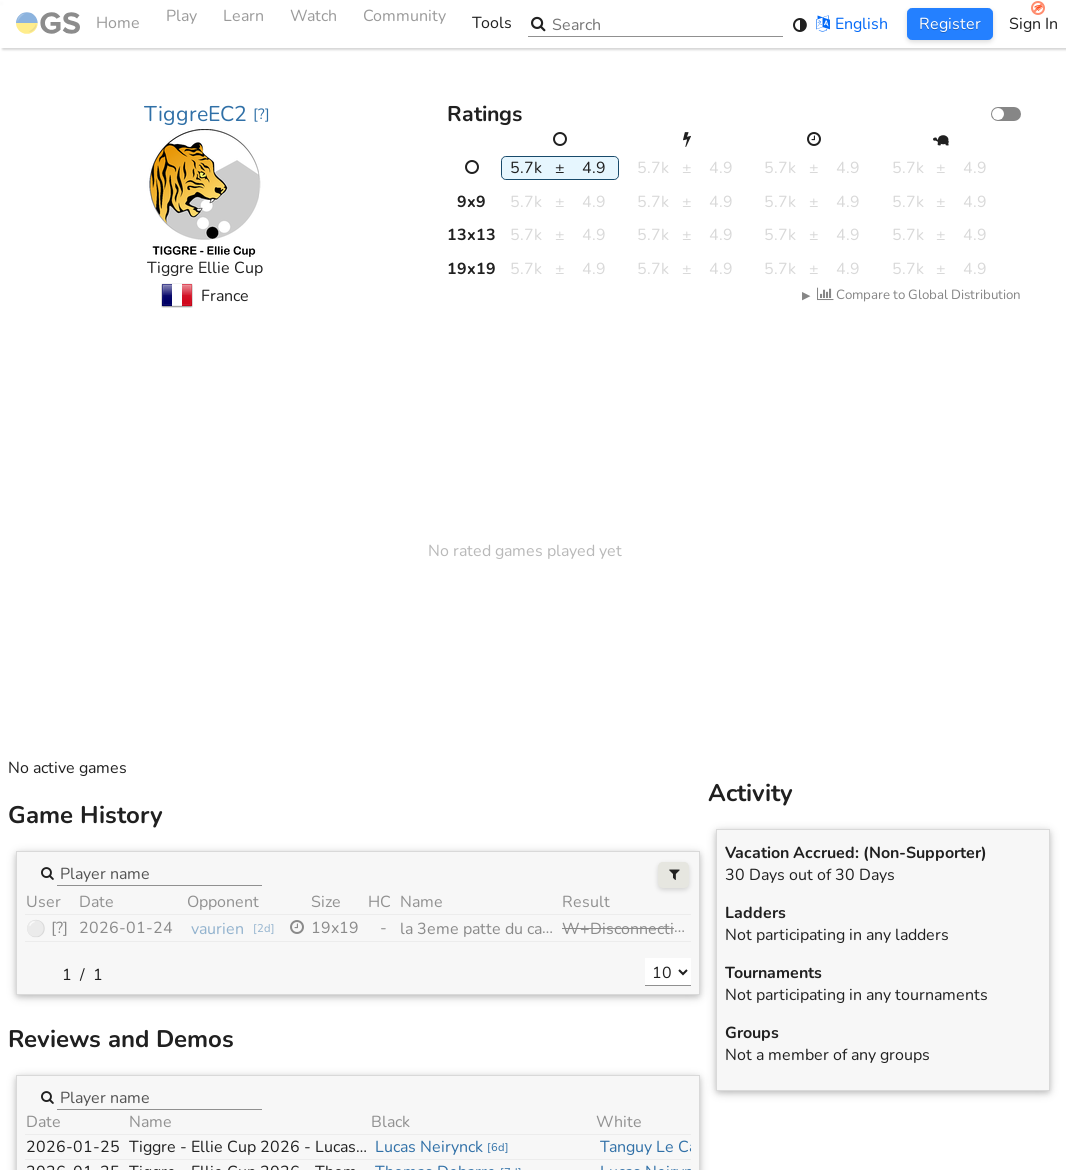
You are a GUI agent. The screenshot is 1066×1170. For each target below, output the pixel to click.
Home (78, 24)
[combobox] (159, 873)
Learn (243, 24)
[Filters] (673, 875)
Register (950, 24)
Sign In (1033, 24)
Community (404, 24)
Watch (313, 24)
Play (181, 24)
